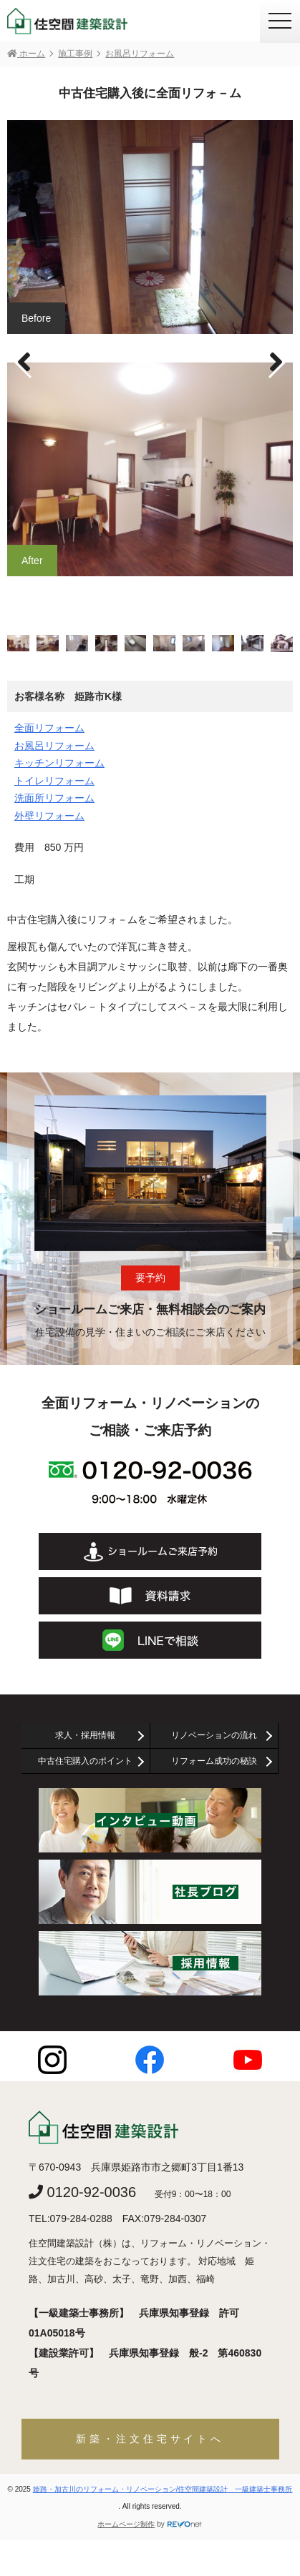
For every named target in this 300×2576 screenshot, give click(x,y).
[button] (276, 362)
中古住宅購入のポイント (85, 1761)
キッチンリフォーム (59, 763)
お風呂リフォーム (54, 745)
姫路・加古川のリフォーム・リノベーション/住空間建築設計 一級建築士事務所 (163, 2489)
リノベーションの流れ (214, 1735)
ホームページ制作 (126, 2524)
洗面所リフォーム (54, 798)
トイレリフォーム (54, 780)
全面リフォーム (49, 728)
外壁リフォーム (49, 815)
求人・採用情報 (85, 1735)
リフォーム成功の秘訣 (214, 1761)
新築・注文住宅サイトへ (150, 2438)
